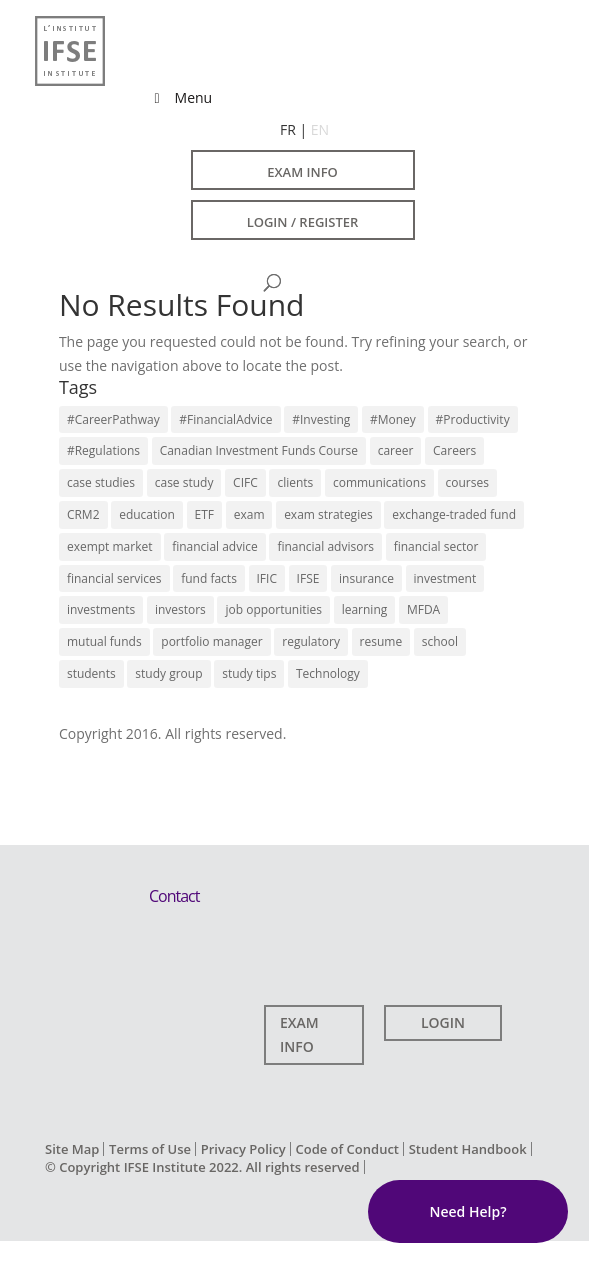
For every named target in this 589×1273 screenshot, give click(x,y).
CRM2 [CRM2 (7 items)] (83, 514)
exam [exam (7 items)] (249, 514)
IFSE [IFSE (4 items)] (308, 578)
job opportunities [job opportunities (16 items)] (273, 609)
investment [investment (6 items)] (445, 578)
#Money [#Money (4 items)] (393, 419)
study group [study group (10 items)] (168, 673)
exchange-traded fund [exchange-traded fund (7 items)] (454, 514)
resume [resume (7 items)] (381, 641)
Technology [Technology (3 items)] (328, 673)
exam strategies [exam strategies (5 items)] (328, 514)
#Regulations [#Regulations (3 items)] (103, 450)
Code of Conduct (347, 1149)
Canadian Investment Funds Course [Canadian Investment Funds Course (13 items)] (259, 450)
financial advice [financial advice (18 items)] (215, 546)
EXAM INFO (302, 172)
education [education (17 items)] (147, 514)
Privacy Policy (243, 1149)
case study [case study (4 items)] (184, 482)
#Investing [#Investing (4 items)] (321, 419)
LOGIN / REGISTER (303, 222)
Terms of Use (150, 1149)
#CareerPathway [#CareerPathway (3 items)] (113, 419)
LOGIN (443, 1022)
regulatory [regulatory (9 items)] (311, 641)
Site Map (72, 1149)
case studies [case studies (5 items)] (101, 482)
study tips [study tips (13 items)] (249, 673)
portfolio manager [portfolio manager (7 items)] (211, 641)
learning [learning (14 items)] (365, 609)
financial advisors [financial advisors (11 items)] (325, 546)
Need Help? (467, 1211)
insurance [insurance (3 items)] (366, 578)
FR (288, 129)
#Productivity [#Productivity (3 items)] (473, 419)
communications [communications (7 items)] (379, 482)
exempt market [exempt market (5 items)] (110, 546)
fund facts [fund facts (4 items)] (209, 578)
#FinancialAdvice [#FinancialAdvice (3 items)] (225, 419)
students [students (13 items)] (91, 673)
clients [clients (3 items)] (295, 482)
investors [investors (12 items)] (180, 609)
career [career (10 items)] (396, 450)
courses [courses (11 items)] (467, 482)
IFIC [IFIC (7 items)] (267, 578)
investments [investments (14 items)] (101, 609)
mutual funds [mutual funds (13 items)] (104, 641)
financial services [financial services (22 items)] (114, 578)
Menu (180, 97)
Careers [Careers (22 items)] (454, 450)
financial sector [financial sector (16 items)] (436, 546)
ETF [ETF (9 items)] (204, 514)
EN (320, 129)
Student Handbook (468, 1149)
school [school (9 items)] (440, 641)
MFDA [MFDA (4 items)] (423, 609)
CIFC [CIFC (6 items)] (245, 482)
